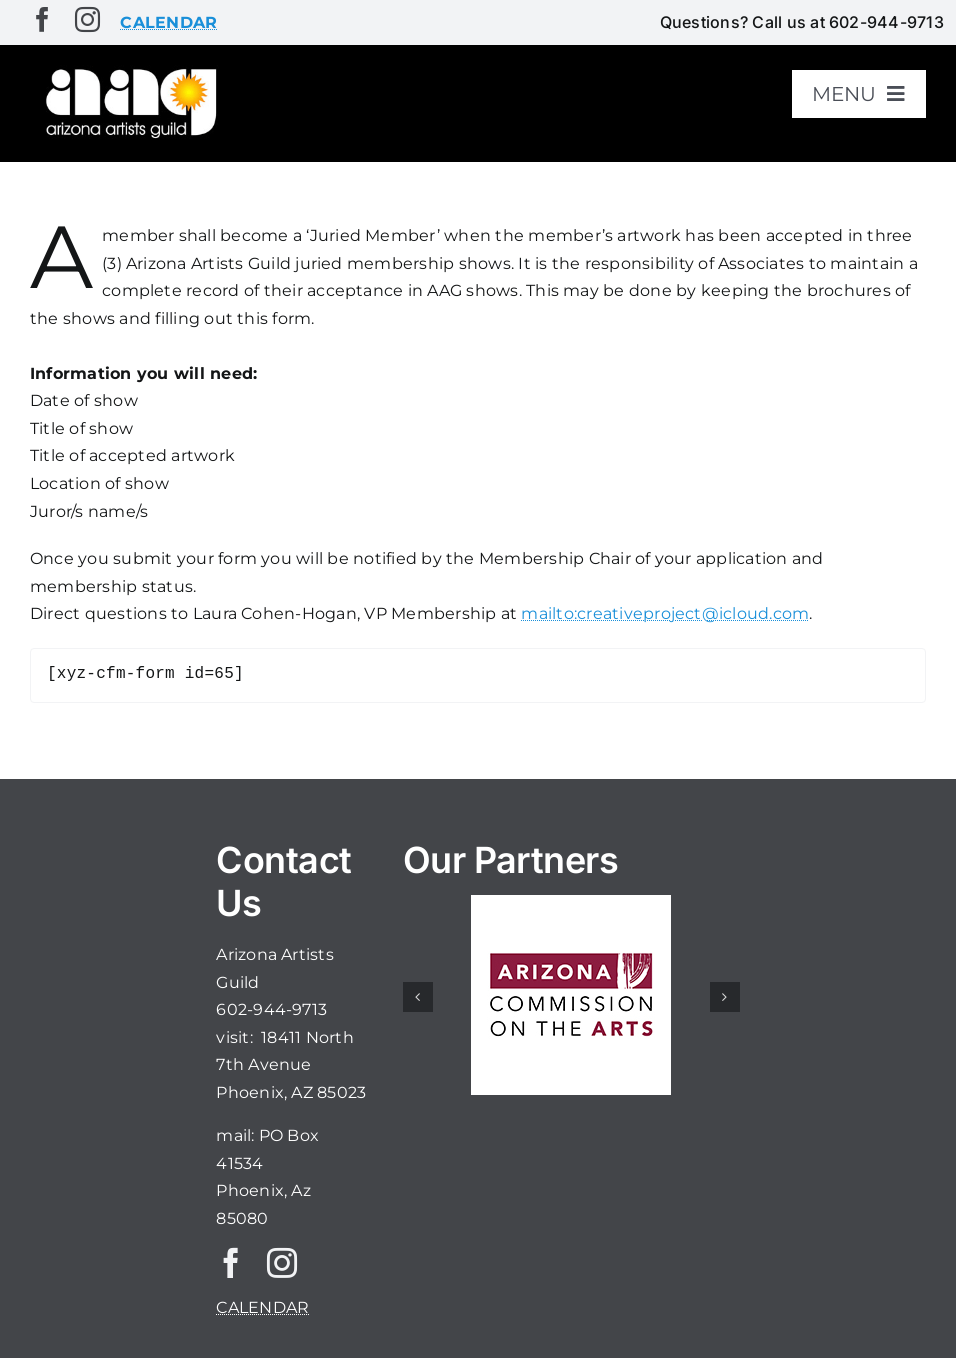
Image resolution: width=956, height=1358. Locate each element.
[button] (418, 997)
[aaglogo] (128, 71)
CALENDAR (262, 1307)
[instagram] (87, 19)
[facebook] (42, 19)
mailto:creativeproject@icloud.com (665, 613)
